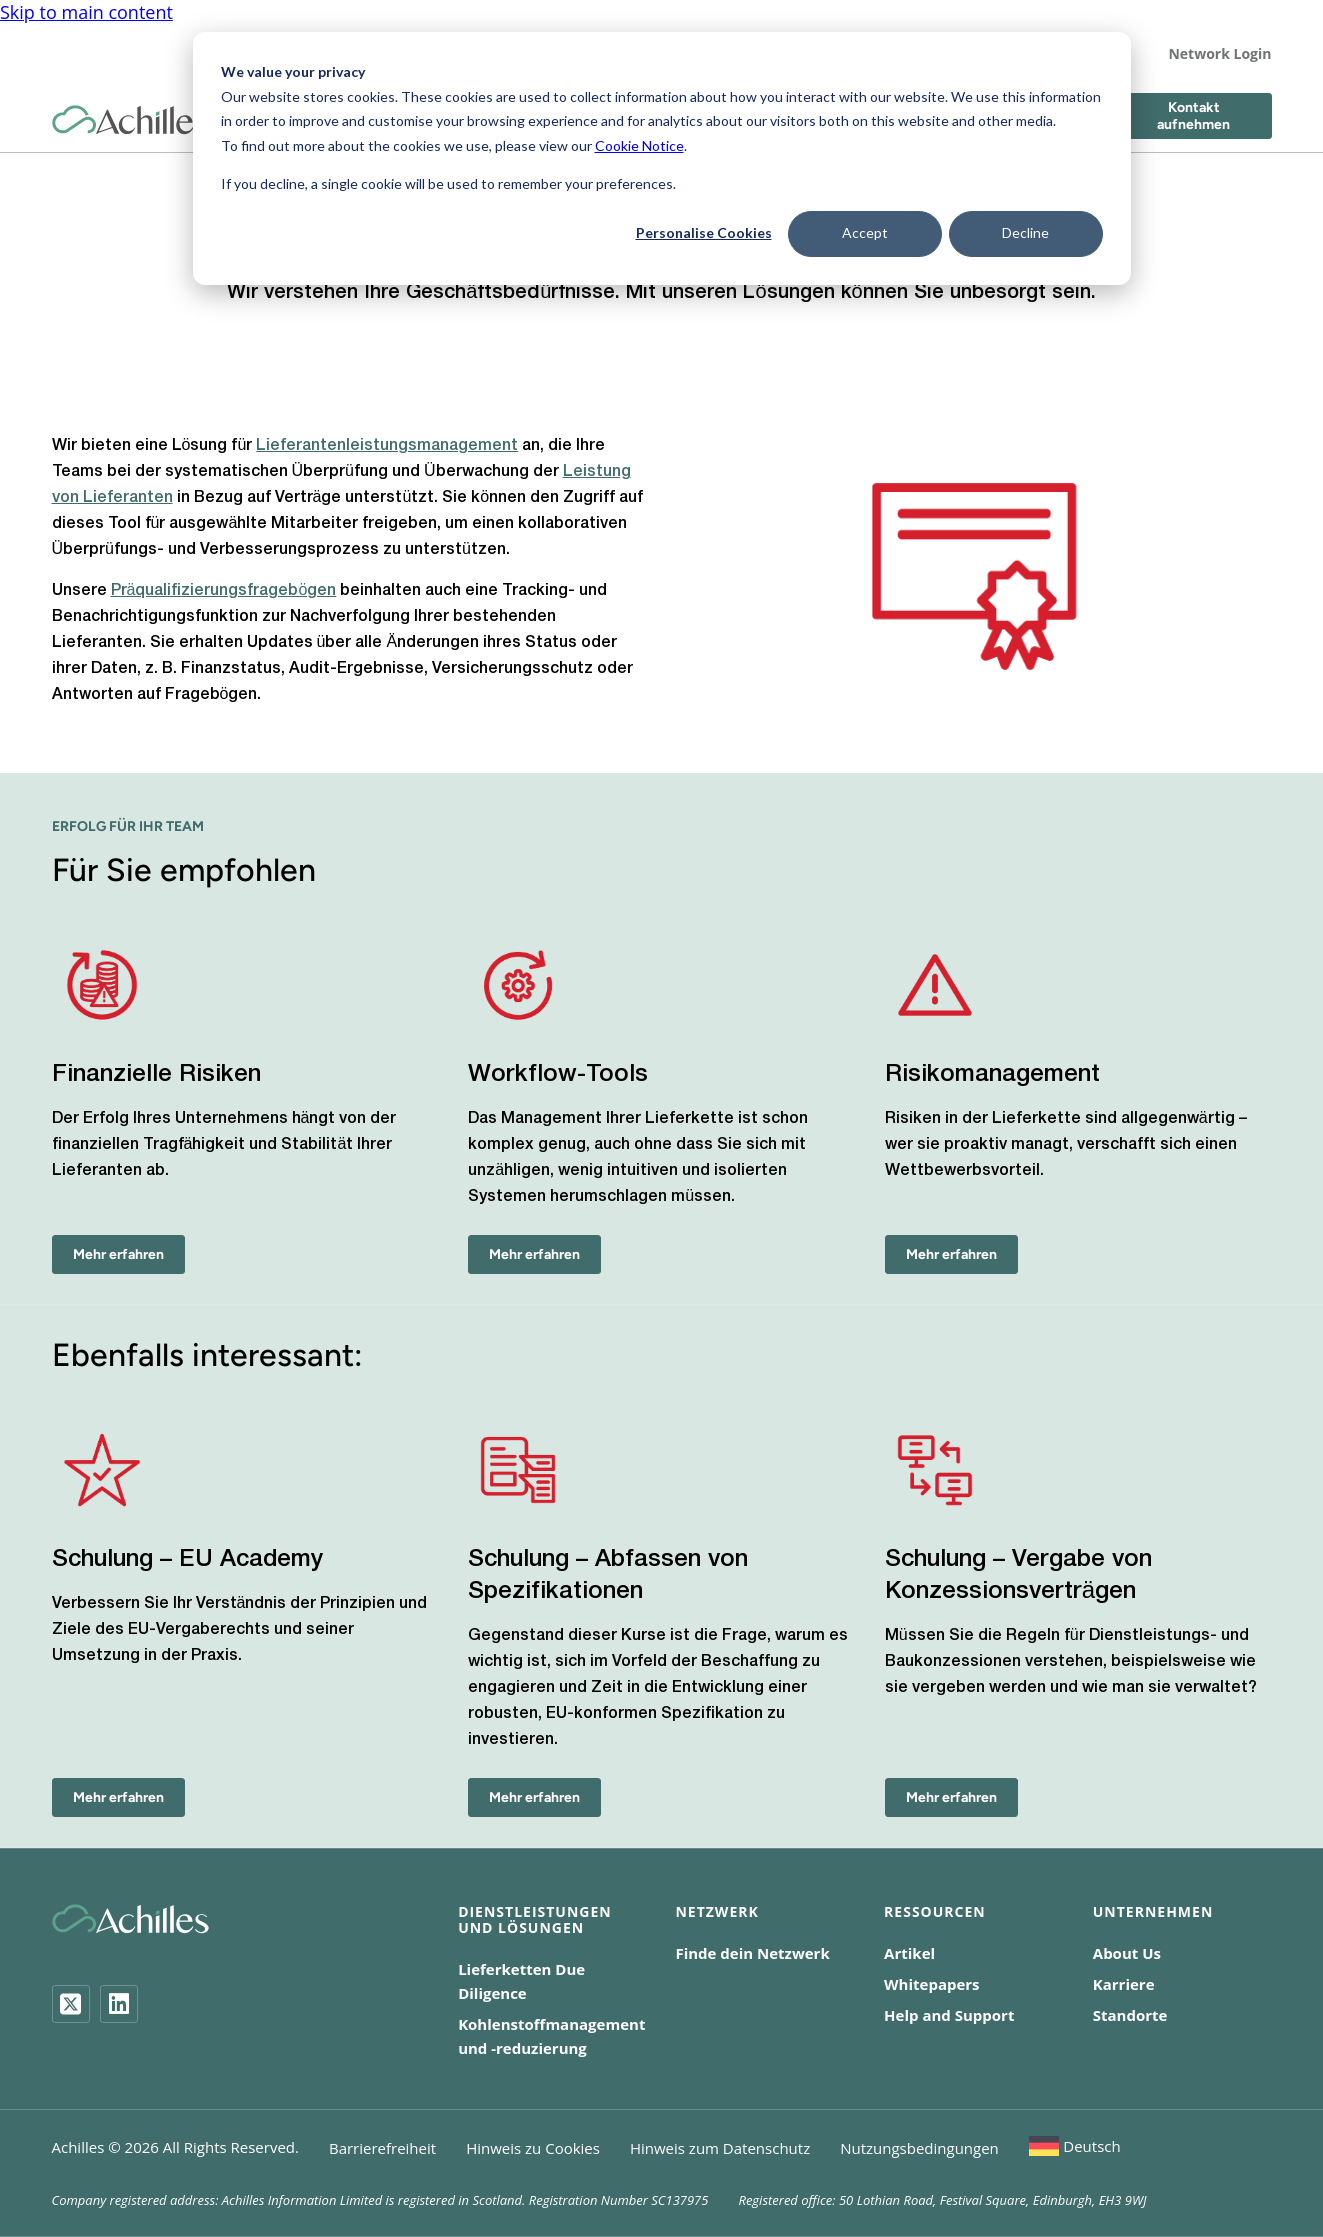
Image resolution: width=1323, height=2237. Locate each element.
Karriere (1124, 1984)
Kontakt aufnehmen (1193, 116)
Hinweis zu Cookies (533, 2148)
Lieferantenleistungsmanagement (387, 446)
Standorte (1130, 2015)
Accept (865, 232)
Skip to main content (86, 12)
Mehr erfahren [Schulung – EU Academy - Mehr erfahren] (118, 1797)
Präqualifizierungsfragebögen (224, 591)
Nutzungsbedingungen (919, 2148)
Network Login (1219, 53)
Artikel (909, 1953)
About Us (1127, 1953)
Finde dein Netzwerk (752, 1953)
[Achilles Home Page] (130, 120)
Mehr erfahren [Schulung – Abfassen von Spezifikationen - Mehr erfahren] (534, 1797)
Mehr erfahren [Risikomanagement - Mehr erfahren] (951, 1254)
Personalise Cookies (704, 232)
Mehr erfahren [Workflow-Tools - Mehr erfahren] (534, 1254)
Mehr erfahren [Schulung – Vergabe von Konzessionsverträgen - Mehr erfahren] (951, 1797)
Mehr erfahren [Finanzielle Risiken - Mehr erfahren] (118, 1254)
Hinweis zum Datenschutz (720, 2148)
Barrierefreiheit (382, 2148)
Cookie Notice (639, 145)
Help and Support (949, 2015)
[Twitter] (71, 2004)
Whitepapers (932, 1984)
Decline (1025, 232)
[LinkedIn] (119, 2004)
